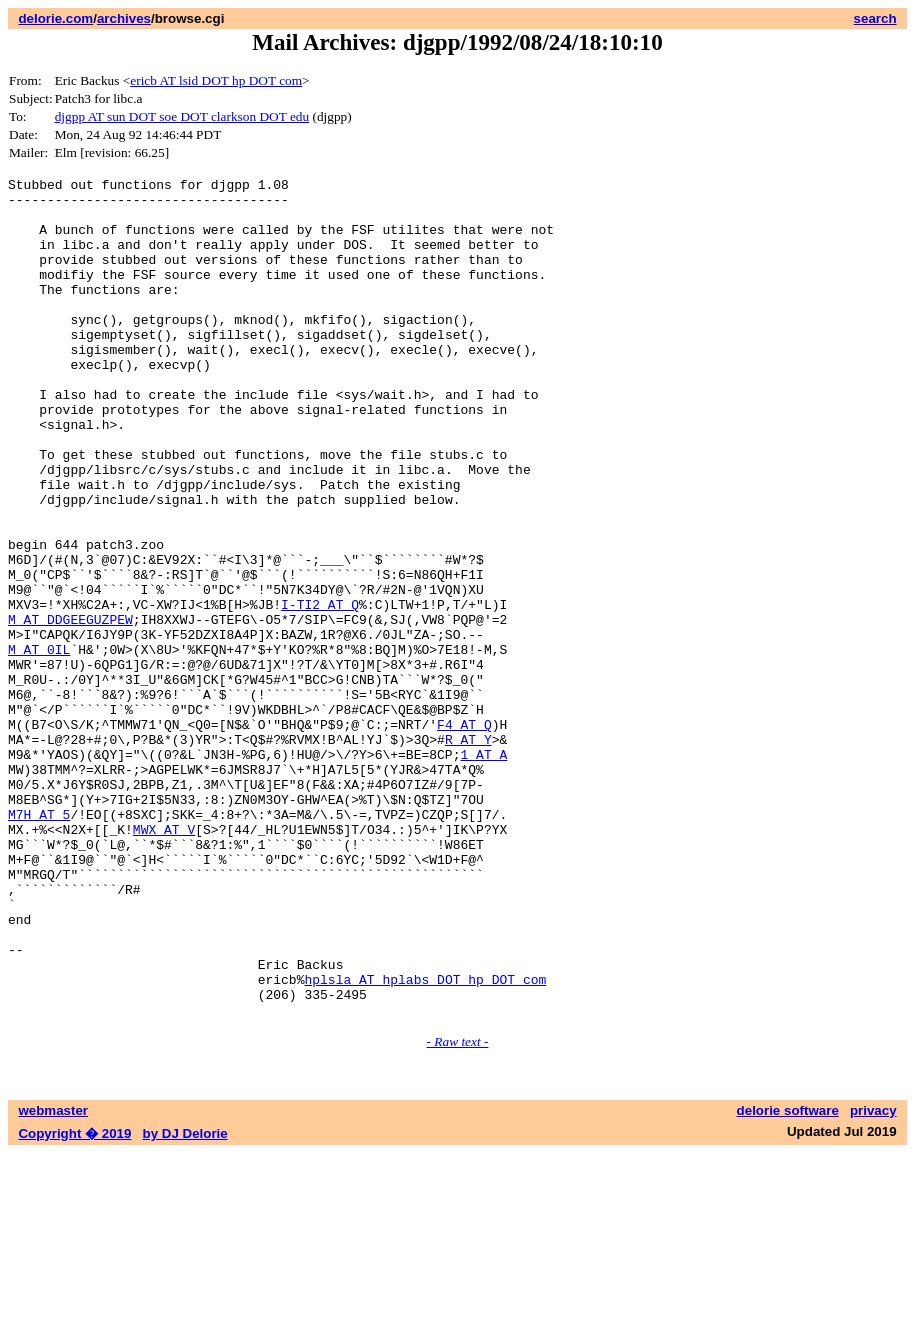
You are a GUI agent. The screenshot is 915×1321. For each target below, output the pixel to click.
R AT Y (468, 853)
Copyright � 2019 (74, 1301)
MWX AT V (164, 961)
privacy (873, 1278)
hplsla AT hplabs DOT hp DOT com (425, 1141)
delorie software (788, 1278)
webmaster (53, 1278)
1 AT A (483, 871)
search (875, 18)
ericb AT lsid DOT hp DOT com (216, 80)
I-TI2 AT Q (320, 691)
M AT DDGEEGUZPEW (70, 709)
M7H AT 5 (39, 943)
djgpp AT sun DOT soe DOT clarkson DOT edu (182, 116)
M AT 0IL (39, 745)
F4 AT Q (464, 835)
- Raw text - (458, 1209)
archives (124, 18)
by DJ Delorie (185, 1301)
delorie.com (55, 18)
